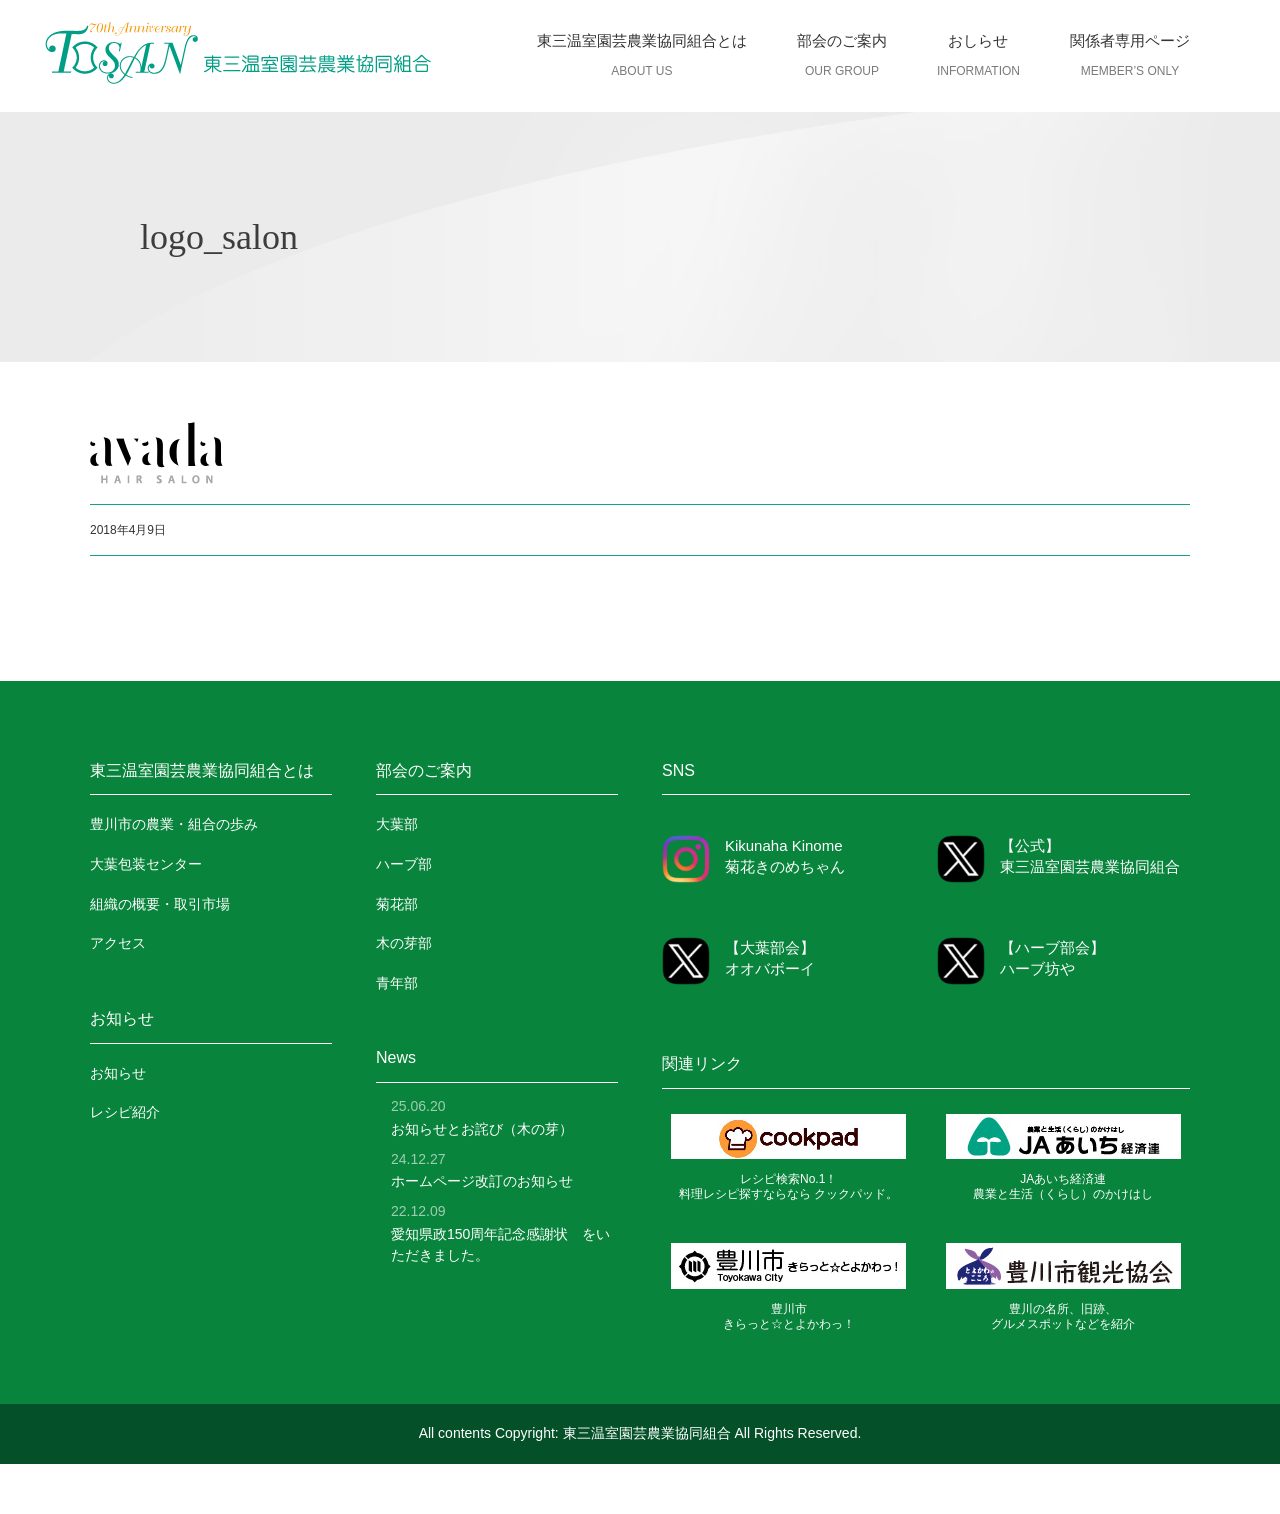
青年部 (397, 983)
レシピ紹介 (125, 1112)
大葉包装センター (146, 864)
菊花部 (397, 904)
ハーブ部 (404, 864)
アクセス (118, 943)
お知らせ (118, 1073)
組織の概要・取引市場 (160, 904)
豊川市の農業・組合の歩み (174, 824)
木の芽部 (404, 943)
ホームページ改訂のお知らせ (482, 1181)
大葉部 (397, 824)
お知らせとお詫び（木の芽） (482, 1129)
